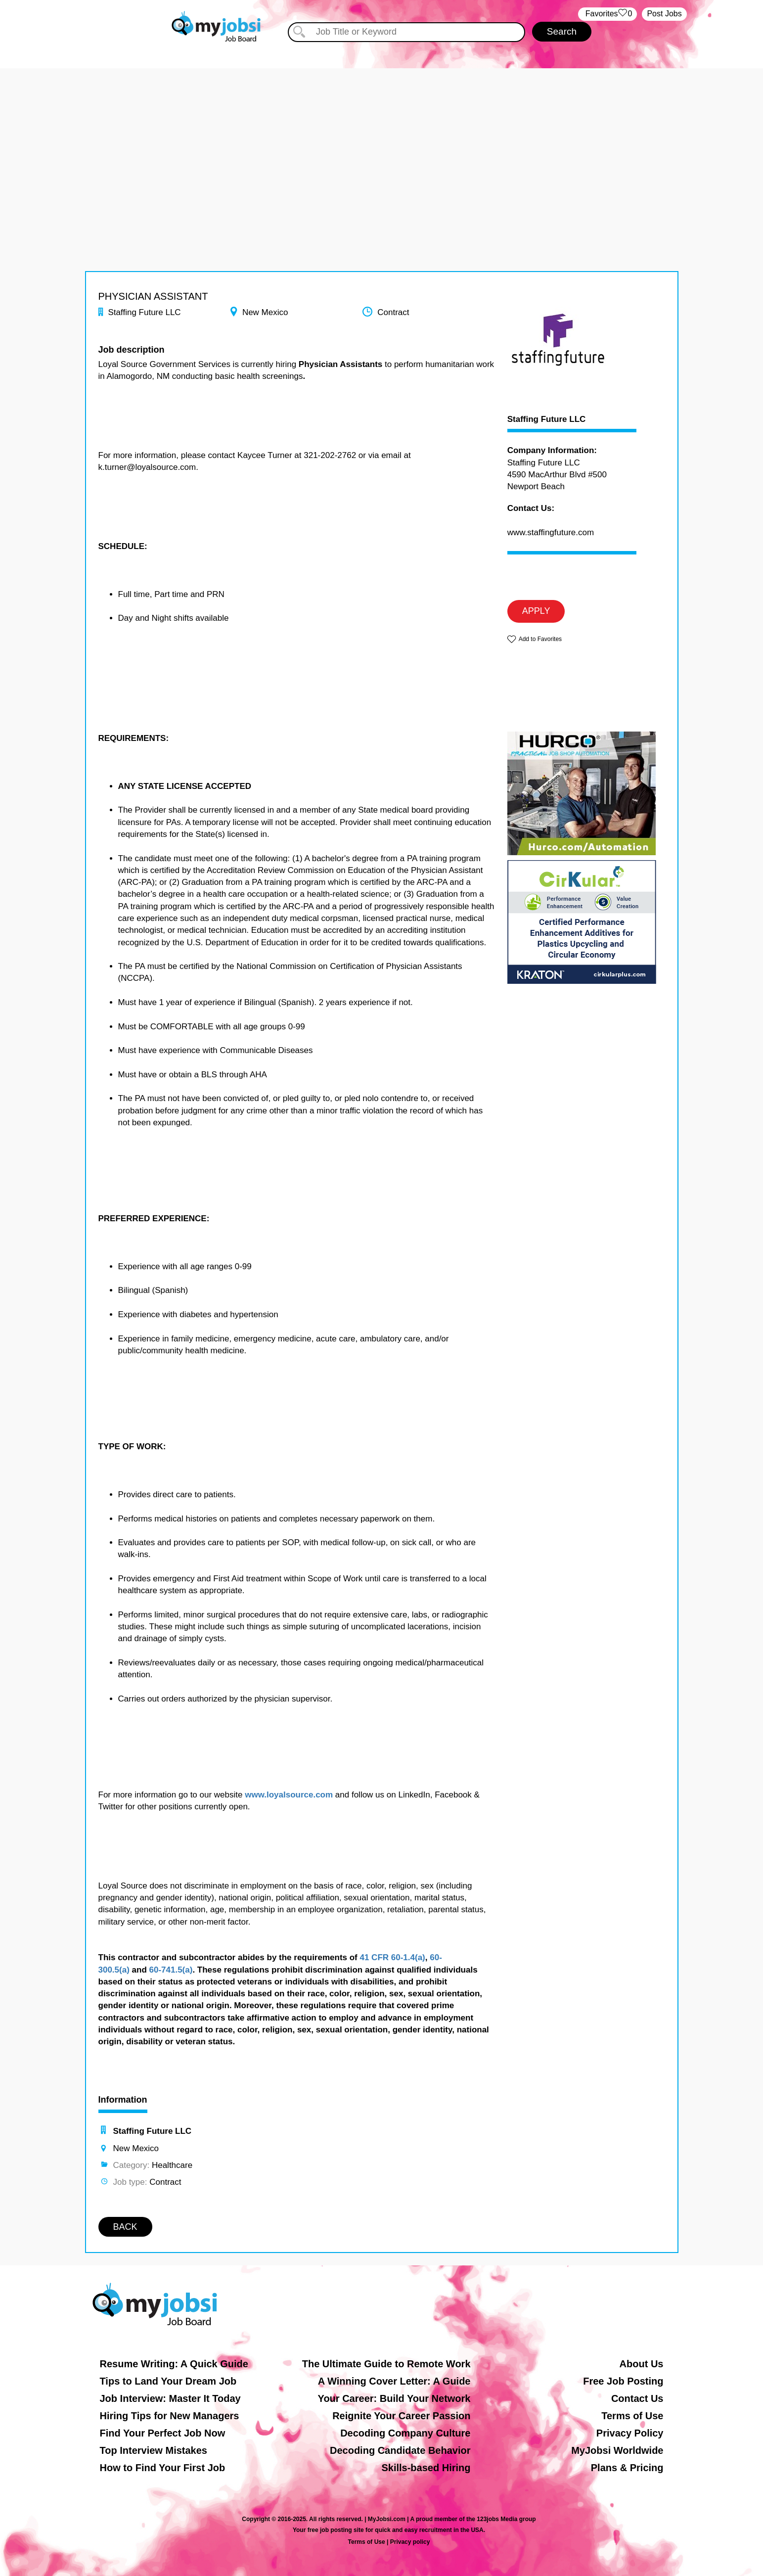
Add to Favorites (540, 639)
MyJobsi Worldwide (617, 2450)
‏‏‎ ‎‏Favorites (607, 14)
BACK (125, 2227)
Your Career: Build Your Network (394, 2398)
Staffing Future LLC (546, 419)
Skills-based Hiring (425, 2467)
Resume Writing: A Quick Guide (174, 2363)
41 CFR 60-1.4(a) (392, 1957)
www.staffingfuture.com (550, 532)
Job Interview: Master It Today (170, 2398)
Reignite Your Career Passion (401, 2415)
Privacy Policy (630, 2433)
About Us (642, 2363)
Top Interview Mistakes (153, 2450)
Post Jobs (664, 13)
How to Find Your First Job (162, 2467)
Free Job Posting (623, 2381)
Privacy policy (410, 2541)
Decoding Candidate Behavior (400, 2450)
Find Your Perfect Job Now (162, 2433)
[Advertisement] (381, 137)
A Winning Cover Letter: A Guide (394, 2381)
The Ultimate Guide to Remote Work (386, 2363)
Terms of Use (632, 2415)
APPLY (536, 611)
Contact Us (637, 2398)
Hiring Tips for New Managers (169, 2415)
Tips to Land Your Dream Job (168, 2381)
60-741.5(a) (171, 1970)
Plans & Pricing (627, 2467)
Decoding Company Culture (405, 2433)
